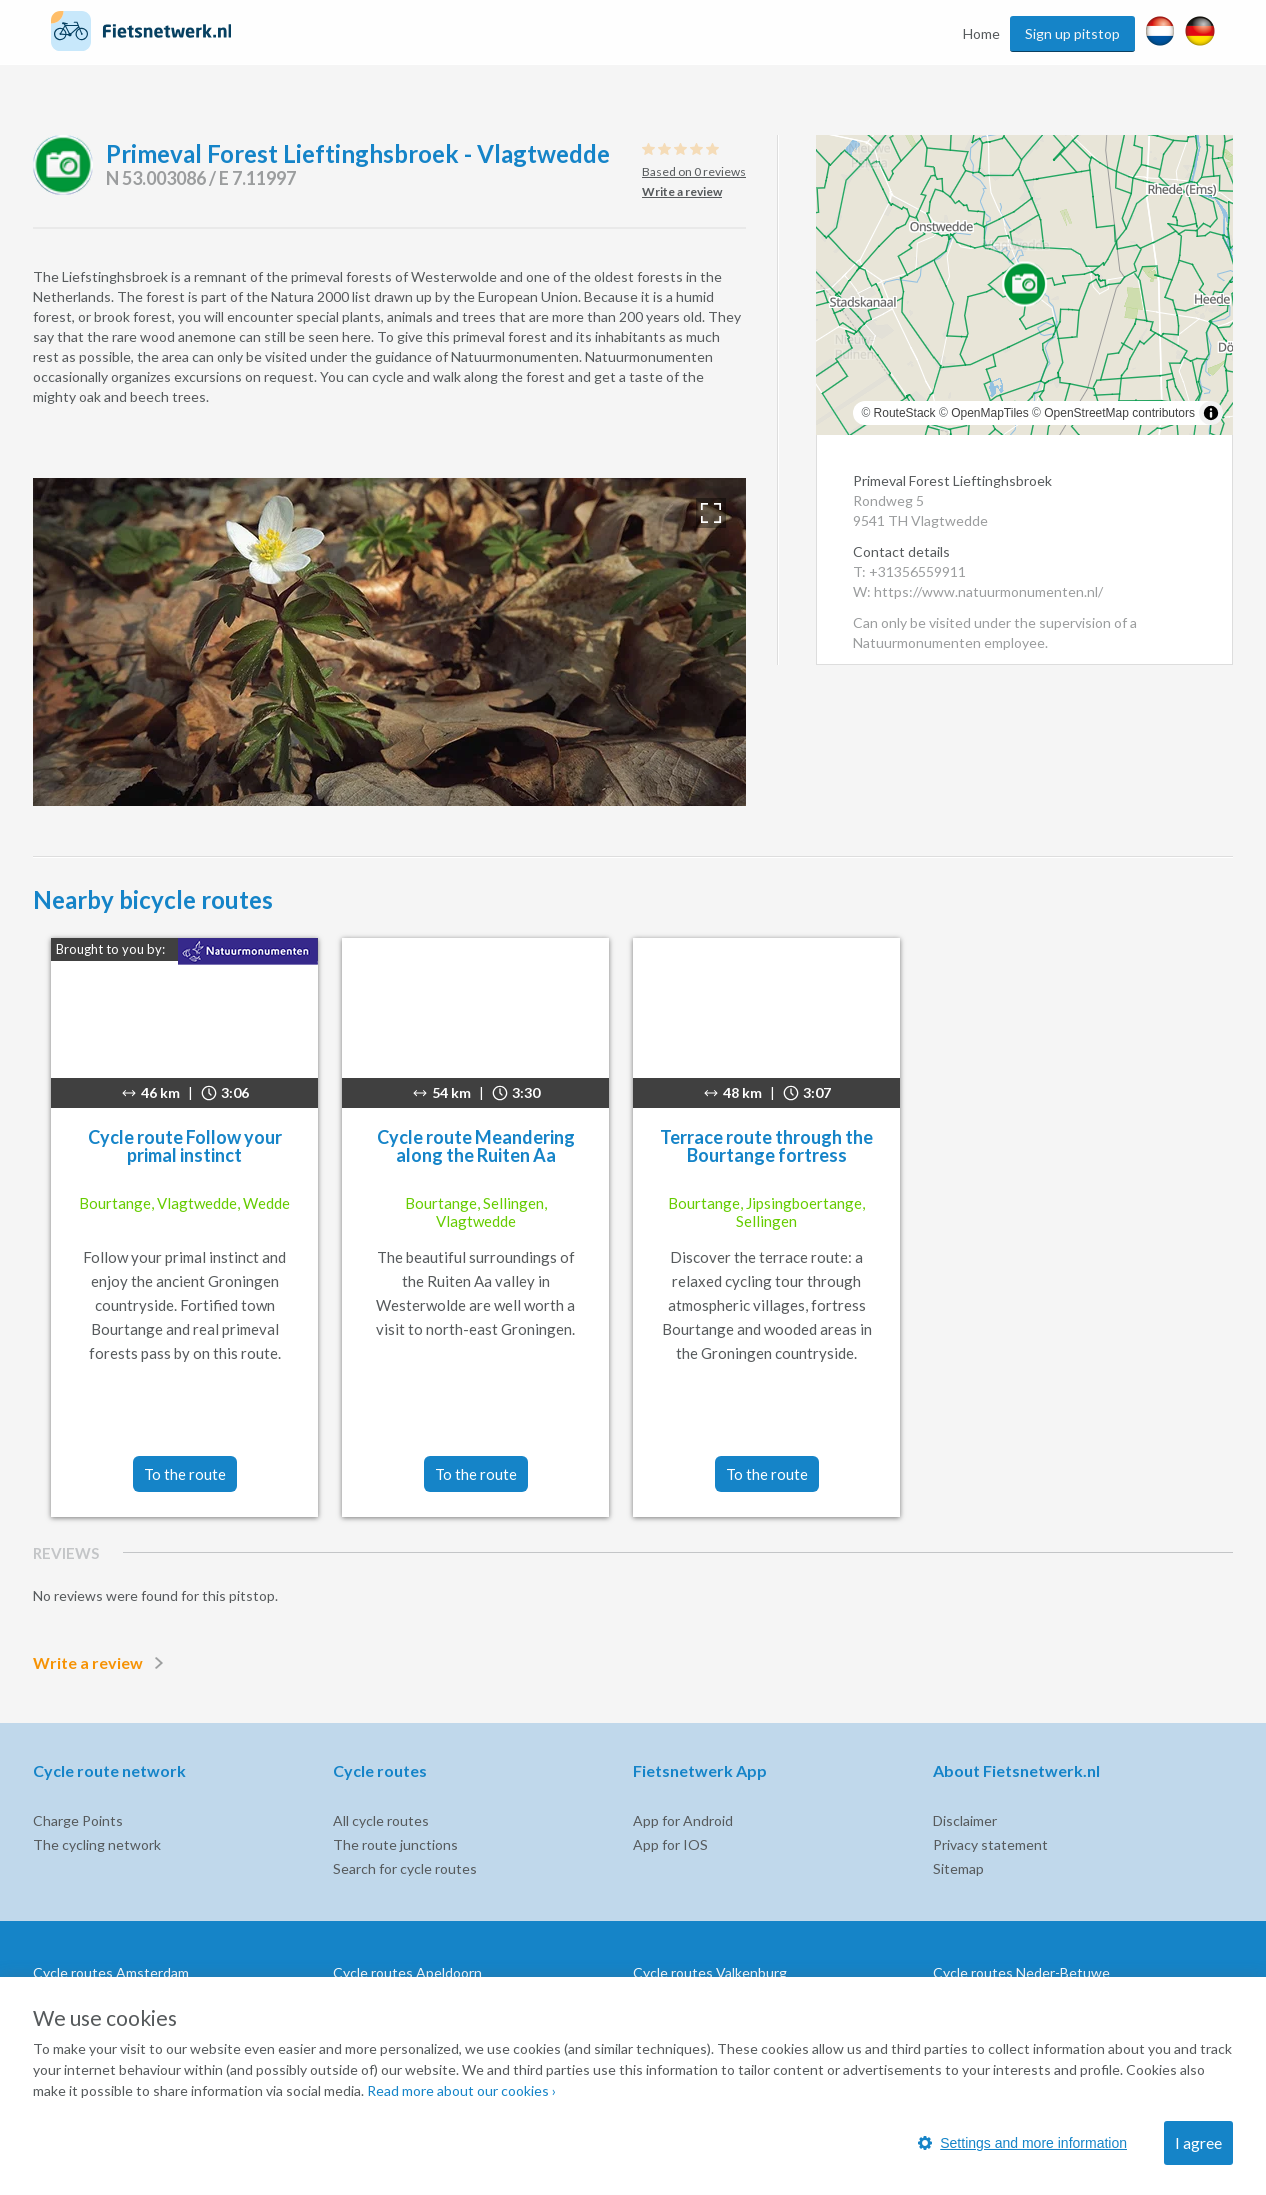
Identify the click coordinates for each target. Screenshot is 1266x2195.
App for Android (683, 1820)
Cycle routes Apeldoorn (407, 1972)
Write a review (102, 1663)
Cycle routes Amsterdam (111, 1972)
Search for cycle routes (405, 1868)
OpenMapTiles (990, 413)
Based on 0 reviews (694, 171)
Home (981, 33)
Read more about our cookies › (461, 2090)
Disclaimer (965, 1820)
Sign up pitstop (1072, 33)
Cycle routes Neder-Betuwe (1021, 1972)
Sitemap (958, 1868)
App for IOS (670, 1844)
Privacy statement (990, 1844)
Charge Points (78, 1820)
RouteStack (905, 413)
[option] (389, 642)
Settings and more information (1022, 2143)
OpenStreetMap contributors (1119, 413)
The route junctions (395, 1844)
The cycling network (97, 1844)
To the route (185, 1474)
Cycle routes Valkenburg (710, 1972)
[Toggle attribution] (1211, 413)
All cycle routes (381, 1820)
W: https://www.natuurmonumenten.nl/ (978, 591)
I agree (1198, 2142)
